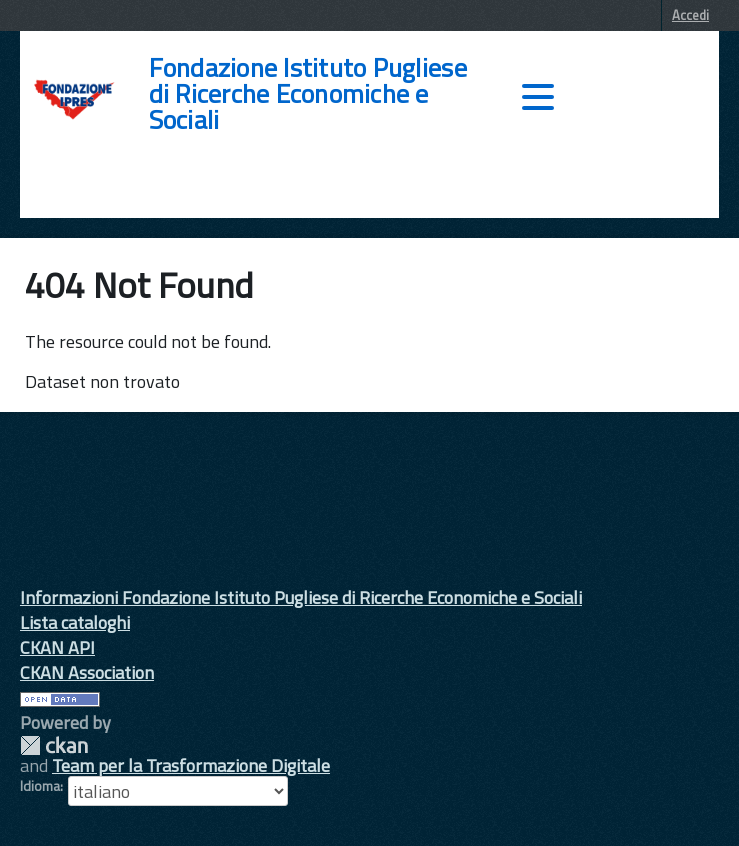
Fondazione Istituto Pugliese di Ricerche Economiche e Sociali (308, 94)
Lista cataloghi (75, 622)
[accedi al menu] (538, 97)
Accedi (690, 15)
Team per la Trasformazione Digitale (191, 765)
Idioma (40, 786)
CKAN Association (87, 672)
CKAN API (57, 647)
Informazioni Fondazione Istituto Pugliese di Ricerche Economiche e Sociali (301, 597)
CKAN (54, 745)
